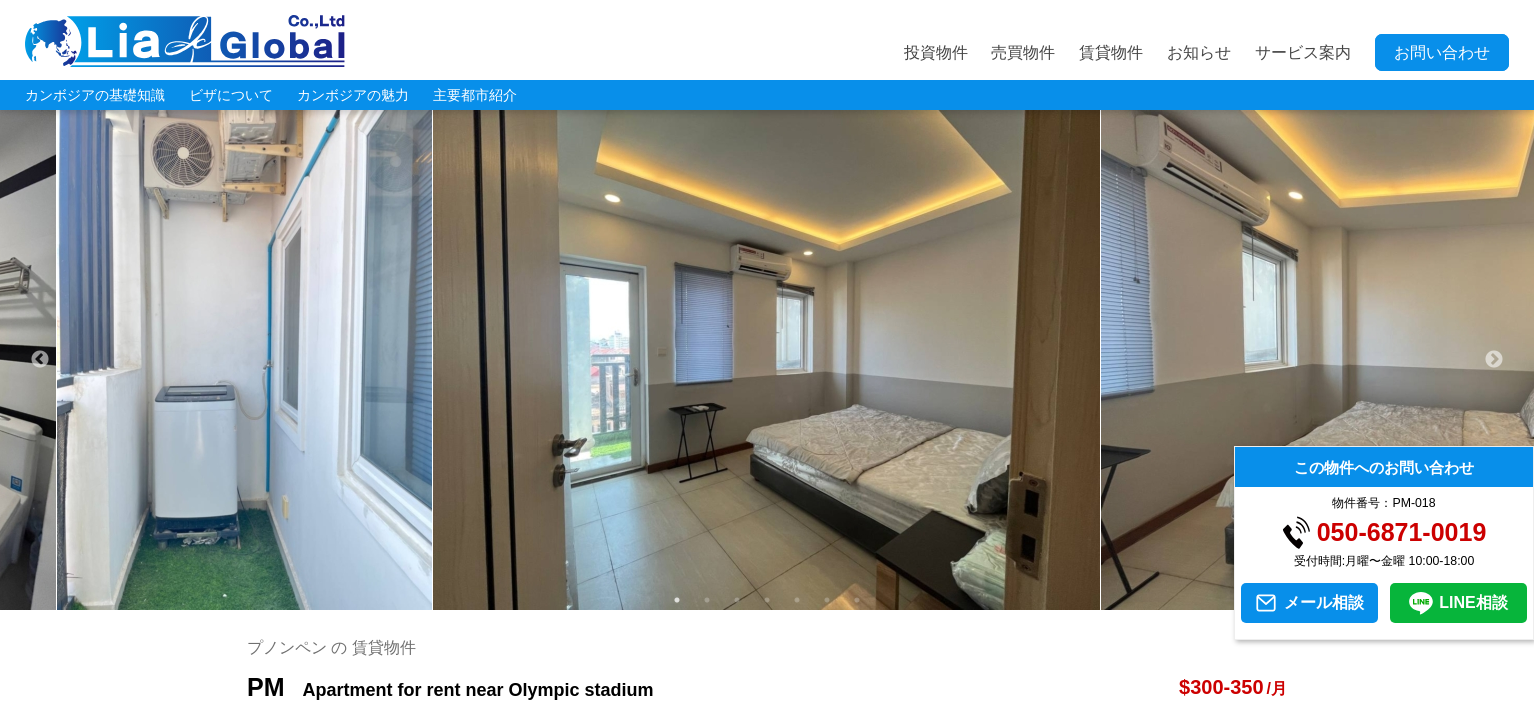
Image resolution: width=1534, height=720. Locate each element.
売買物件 (1023, 52)
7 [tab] (857, 600)
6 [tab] (827, 600)
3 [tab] (737, 600)
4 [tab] (767, 600)
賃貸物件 (1111, 52)
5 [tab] (797, 600)
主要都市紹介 (475, 95)
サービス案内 (1303, 52)
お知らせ (1199, 52)
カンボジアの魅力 (353, 95)
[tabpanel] (767, 360)
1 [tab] (677, 600)
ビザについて (231, 95)
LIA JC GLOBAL (185, 41)
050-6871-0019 (1402, 532)
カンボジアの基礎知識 (95, 95)
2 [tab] (707, 600)
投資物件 (936, 52)
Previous (40, 360)
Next (1494, 360)
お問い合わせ (1442, 52)
